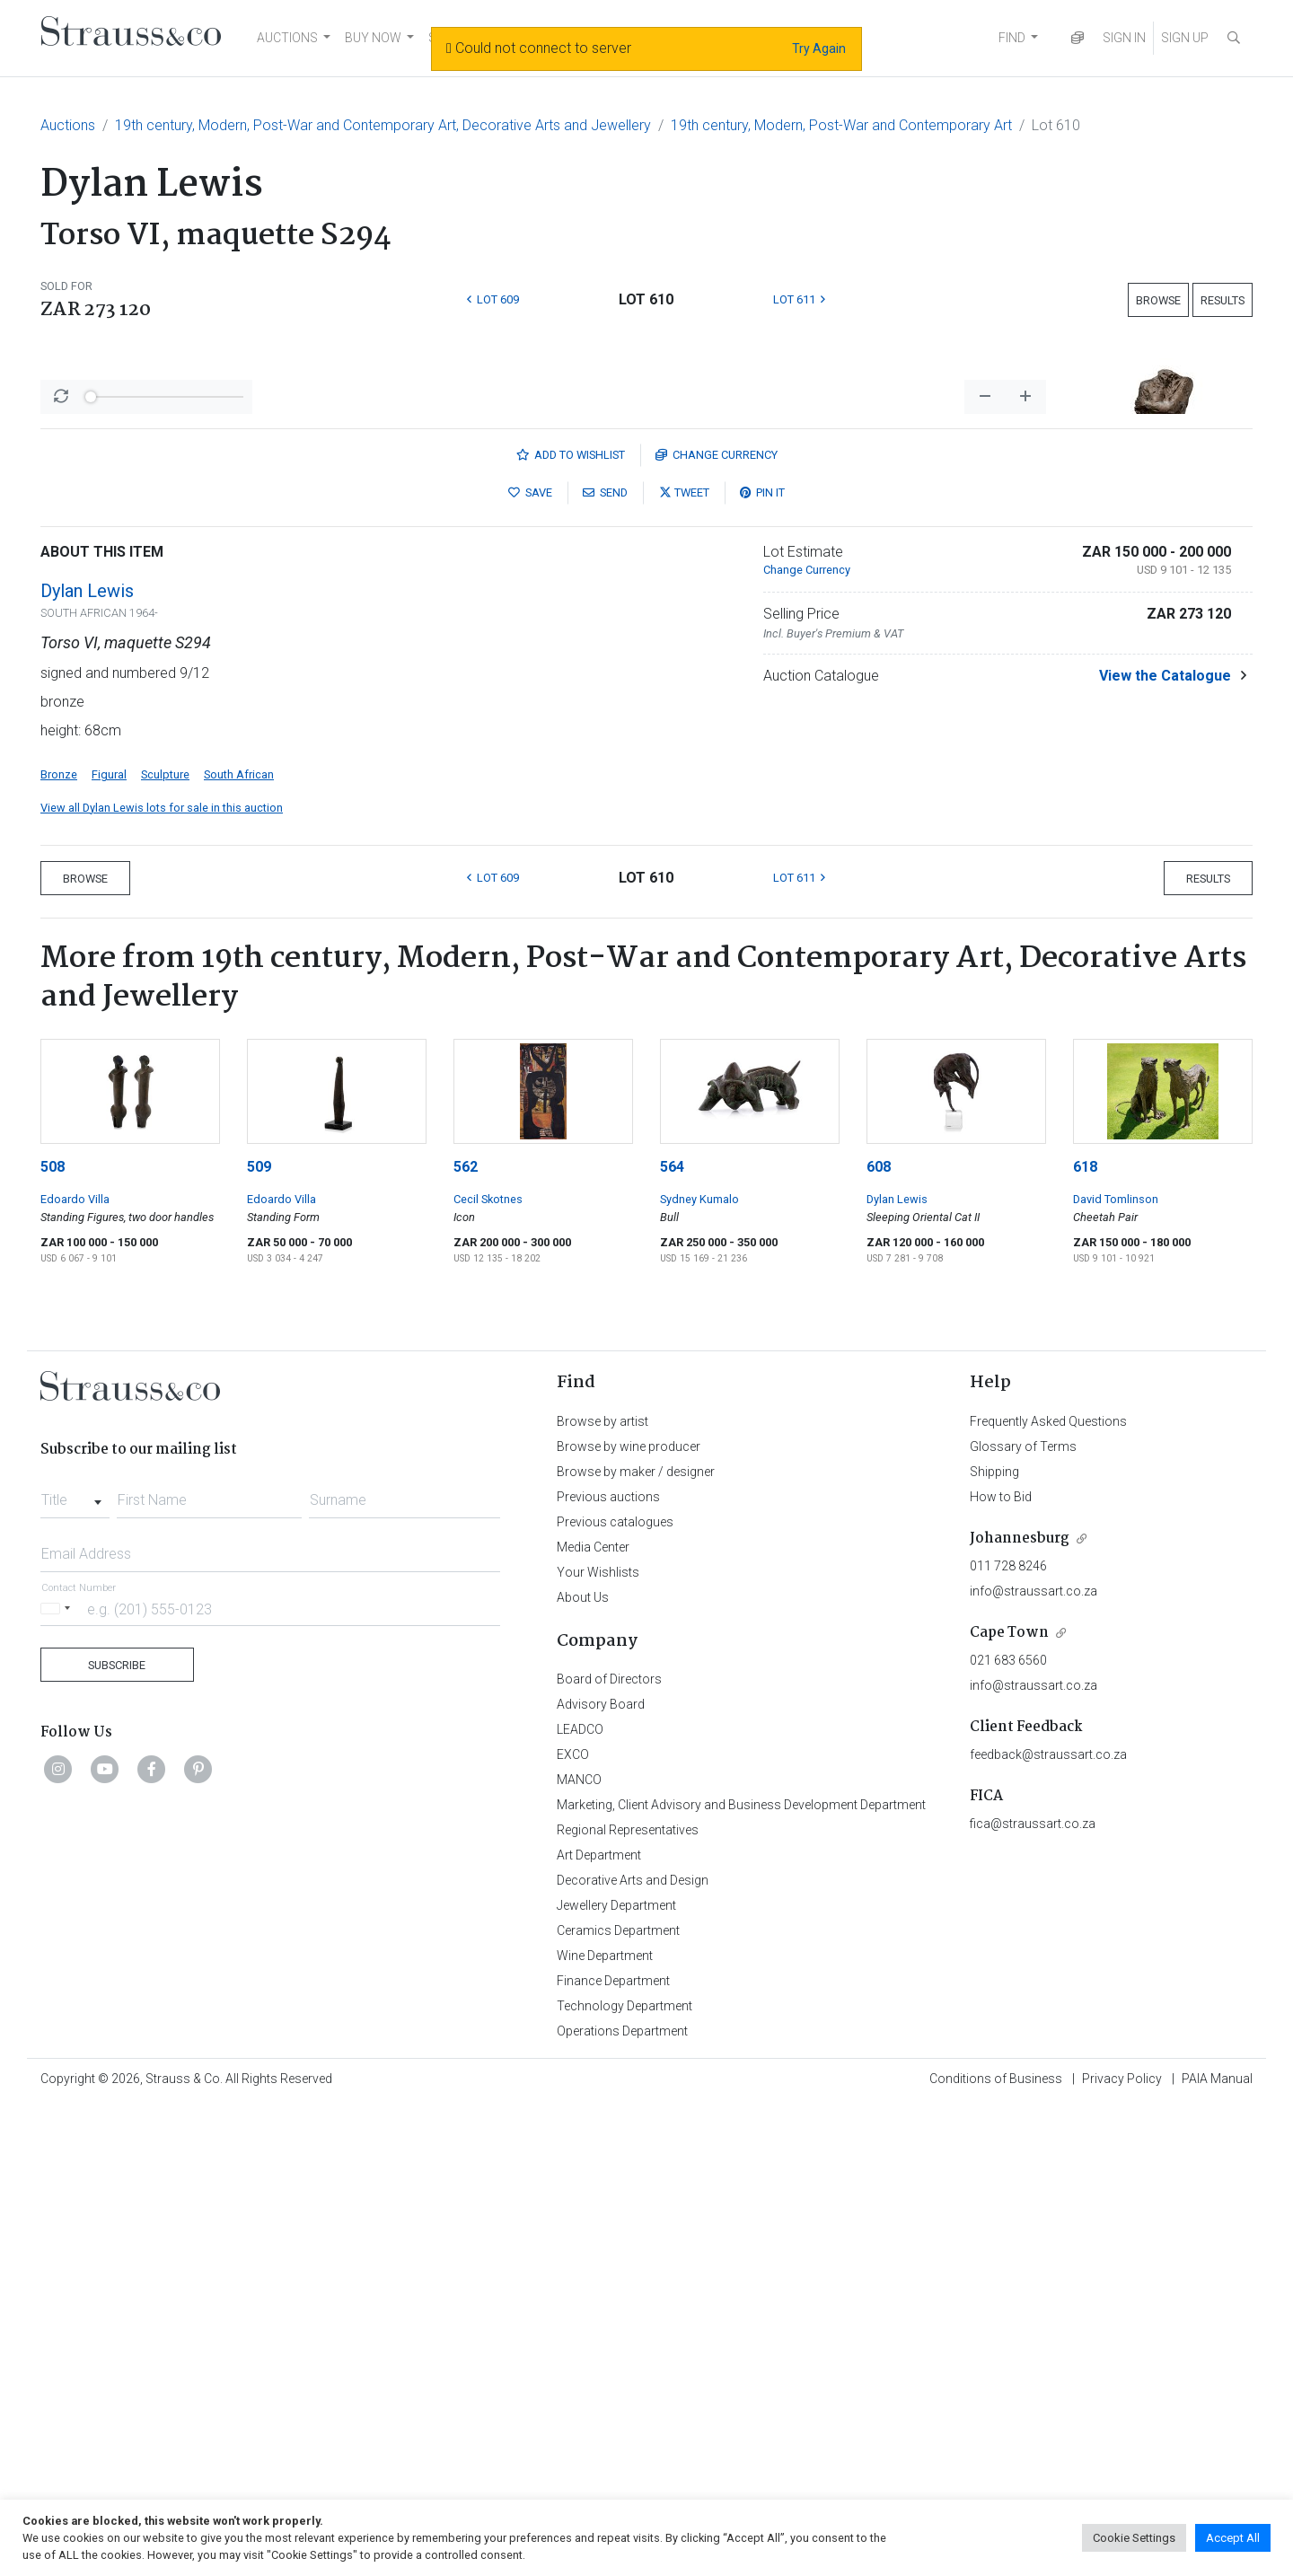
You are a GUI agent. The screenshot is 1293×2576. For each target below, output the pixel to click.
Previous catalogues (615, 1992)
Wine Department (605, 2426)
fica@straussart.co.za (1032, 2294)
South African (239, 1245)
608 (878, 1637)
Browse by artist (602, 1892)
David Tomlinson (1115, 1669)
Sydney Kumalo (699, 1669)
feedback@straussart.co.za (1048, 2225)
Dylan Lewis (87, 1061)
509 (259, 1637)
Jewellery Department (616, 2376)
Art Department (599, 2325)
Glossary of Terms (1023, 1917)
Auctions (67, 125)
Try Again (819, 48)
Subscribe (116, 2135)
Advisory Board (601, 2174)
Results (1223, 300)
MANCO (579, 2250)
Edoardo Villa (75, 1669)
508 (52, 1637)
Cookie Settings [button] (1134, 2538)
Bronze (58, 1245)
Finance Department (613, 2451)
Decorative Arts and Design (632, 2350)
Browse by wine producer (628, 1917)
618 (1085, 1637)
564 (672, 1637)
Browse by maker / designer (636, 1942)
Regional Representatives (628, 2300)
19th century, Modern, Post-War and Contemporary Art (841, 125)
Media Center (593, 2017)
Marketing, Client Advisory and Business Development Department (741, 2275)
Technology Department (624, 2476)
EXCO (573, 2225)
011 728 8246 (1008, 2036)
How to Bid (1001, 1967)
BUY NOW (373, 38)
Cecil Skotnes (488, 1669)
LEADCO (580, 2200)
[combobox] (75, 1965)
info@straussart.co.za (1033, 2061)
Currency (716, 925)
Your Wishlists (598, 2042)
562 (465, 1637)
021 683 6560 (1008, 2130)
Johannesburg (1019, 2009)
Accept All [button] (1233, 2538)
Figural (109, 1245)
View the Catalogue (1165, 1146)
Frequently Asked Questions (1048, 1892)
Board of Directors (609, 2149)
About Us (583, 2068)
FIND (1011, 38)
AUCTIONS (287, 38)
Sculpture (165, 1245)
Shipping (994, 1942)
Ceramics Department (618, 2401)
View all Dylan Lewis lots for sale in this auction (161, 1278)
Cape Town (1009, 2103)
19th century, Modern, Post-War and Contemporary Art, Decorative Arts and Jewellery (383, 125)
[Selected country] (58, 2079)
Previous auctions (608, 1967)
